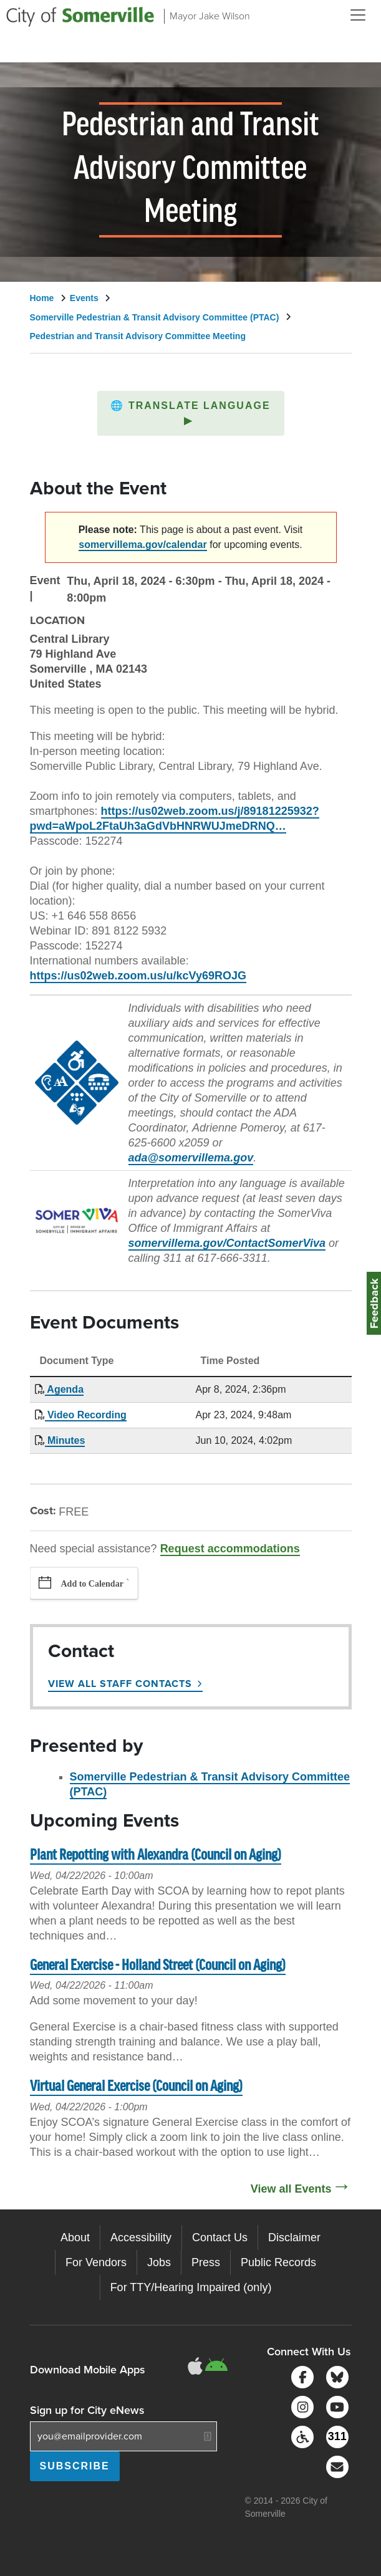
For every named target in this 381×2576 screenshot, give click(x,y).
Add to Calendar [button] (92, 1583)
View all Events (291, 2189)
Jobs (159, 2262)
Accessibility (140, 2237)
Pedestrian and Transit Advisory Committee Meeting (138, 336)
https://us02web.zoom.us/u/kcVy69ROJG (138, 975)
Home (42, 298)
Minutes (65, 1440)
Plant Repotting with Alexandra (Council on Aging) (155, 1855)
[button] (190, 413)
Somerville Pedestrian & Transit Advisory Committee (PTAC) (154, 317)
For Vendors (96, 2262)
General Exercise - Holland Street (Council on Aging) (158, 1966)
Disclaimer (294, 2237)
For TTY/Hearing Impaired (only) (191, 2287)
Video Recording (86, 1415)
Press (205, 2262)
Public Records (278, 2262)
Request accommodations (230, 1548)
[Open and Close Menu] (358, 15)
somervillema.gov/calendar (142, 544)
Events (84, 298)
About (75, 2237)
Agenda (64, 1389)
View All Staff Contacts (120, 1683)
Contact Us (220, 2237)
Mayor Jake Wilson (210, 16)
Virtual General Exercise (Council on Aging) (136, 2087)
